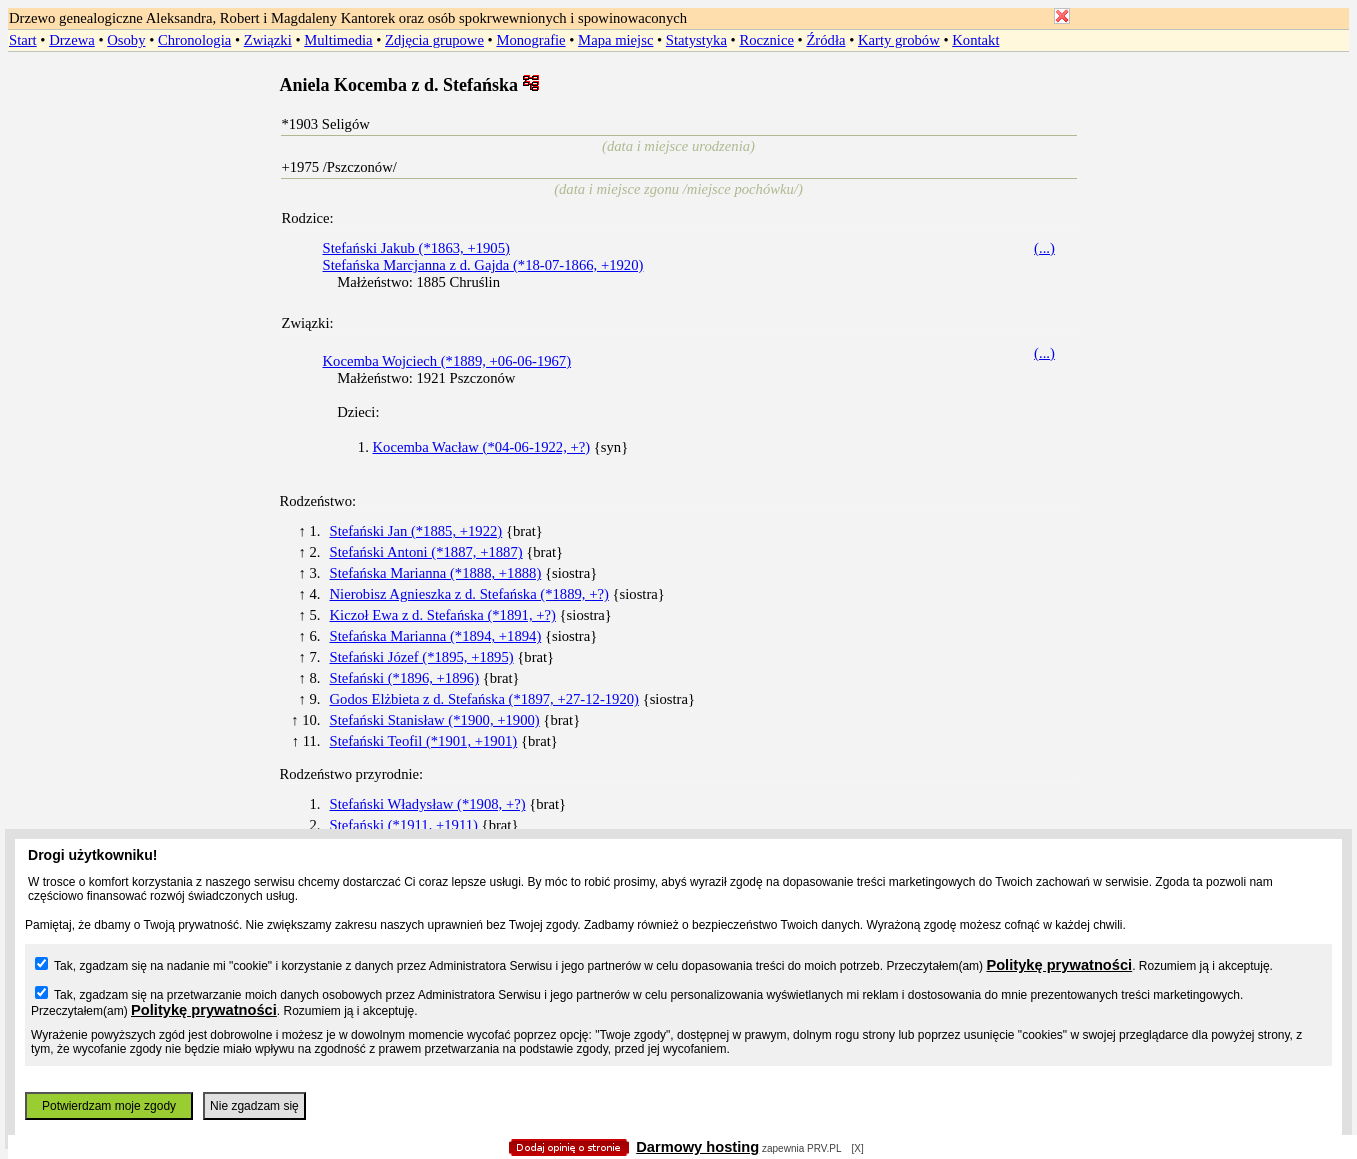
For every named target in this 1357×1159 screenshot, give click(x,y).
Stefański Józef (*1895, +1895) (422, 657)
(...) (1044, 248)
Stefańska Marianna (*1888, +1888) (436, 573)
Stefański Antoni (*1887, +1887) (426, 552)
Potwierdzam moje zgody (109, 1106)
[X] (858, 1148)
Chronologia (194, 40)
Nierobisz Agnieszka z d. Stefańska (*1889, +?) (469, 594)
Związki (268, 40)
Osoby (126, 40)
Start (23, 40)
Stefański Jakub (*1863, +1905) (416, 248)
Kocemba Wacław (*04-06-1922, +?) (482, 447)
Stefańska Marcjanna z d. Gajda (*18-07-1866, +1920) (483, 265)
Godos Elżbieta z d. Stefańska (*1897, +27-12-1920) (484, 699)
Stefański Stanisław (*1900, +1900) (435, 720)
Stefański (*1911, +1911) (404, 825)
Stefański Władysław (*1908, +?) (428, 804)
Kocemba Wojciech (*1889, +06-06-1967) (447, 361)
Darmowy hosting (697, 1147)
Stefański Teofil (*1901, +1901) (424, 741)
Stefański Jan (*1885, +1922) (416, 531)
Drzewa (72, 40)
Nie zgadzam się (254, 1106)
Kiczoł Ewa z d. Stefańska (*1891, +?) (443, 615)
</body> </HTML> (679, 100)
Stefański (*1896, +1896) (405, 678)
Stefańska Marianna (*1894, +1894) (436, 636)
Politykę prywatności (1059, 965)
